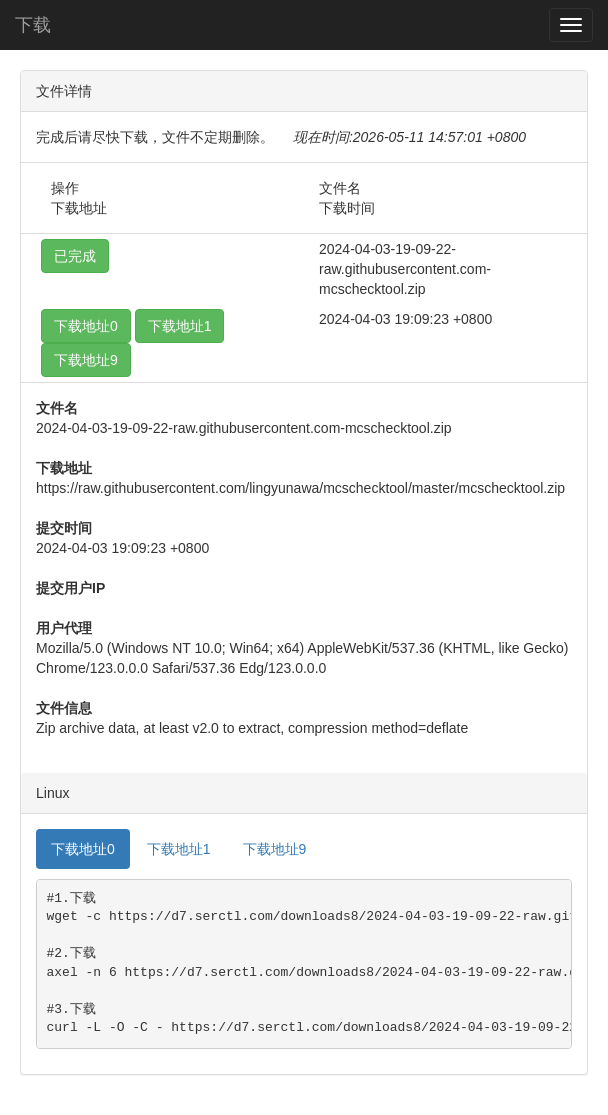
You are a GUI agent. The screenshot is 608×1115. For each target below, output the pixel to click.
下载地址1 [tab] (179, 849)
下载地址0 (86, 326)
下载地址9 (86, 360)
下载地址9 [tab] (275, 849)
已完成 (75, 256)
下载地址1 (180, 326)
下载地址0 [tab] (83, 849)
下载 (33, 25)
